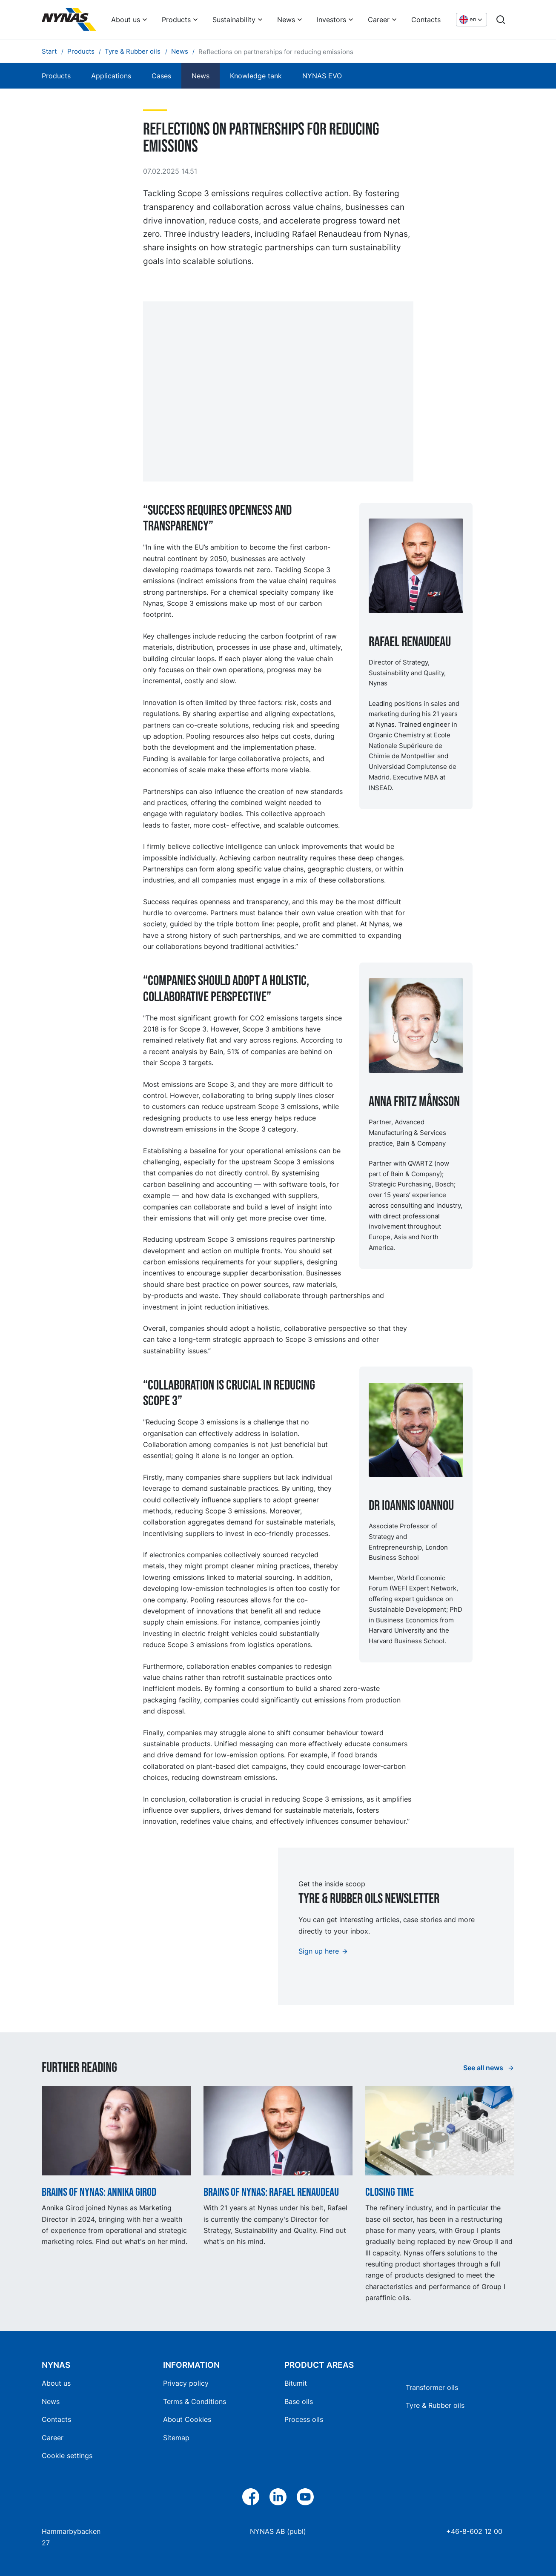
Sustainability (233, 19)
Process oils (303, 2419)
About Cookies (187, 2419)
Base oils (298, 2401)
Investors (331, 19)
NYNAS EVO (322, 76)
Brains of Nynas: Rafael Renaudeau (271, 2192)
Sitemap (176, 2437)
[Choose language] (471, 20)
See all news (484, 2067)
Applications (111, 76)
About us (125, 19)
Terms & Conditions (194, 2401)
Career (379, 19)
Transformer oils (432, 2387)
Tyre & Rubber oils (435, 2405)
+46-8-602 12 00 (474, 2531)
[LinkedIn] (278, 2496)
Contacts (426, 19)
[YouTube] (305, 2496)
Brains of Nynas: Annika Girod (99, 2192)
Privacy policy (186, 2383)
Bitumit (295, 2383)
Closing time (389, 2192)
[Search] (501, 19)
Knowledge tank (256, 76)
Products (176, 19)
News (286, 19)
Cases (161, 76)
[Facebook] (250, 2496)
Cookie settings (67, 2455)
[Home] (69, 19)
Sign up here (318, 1951)
